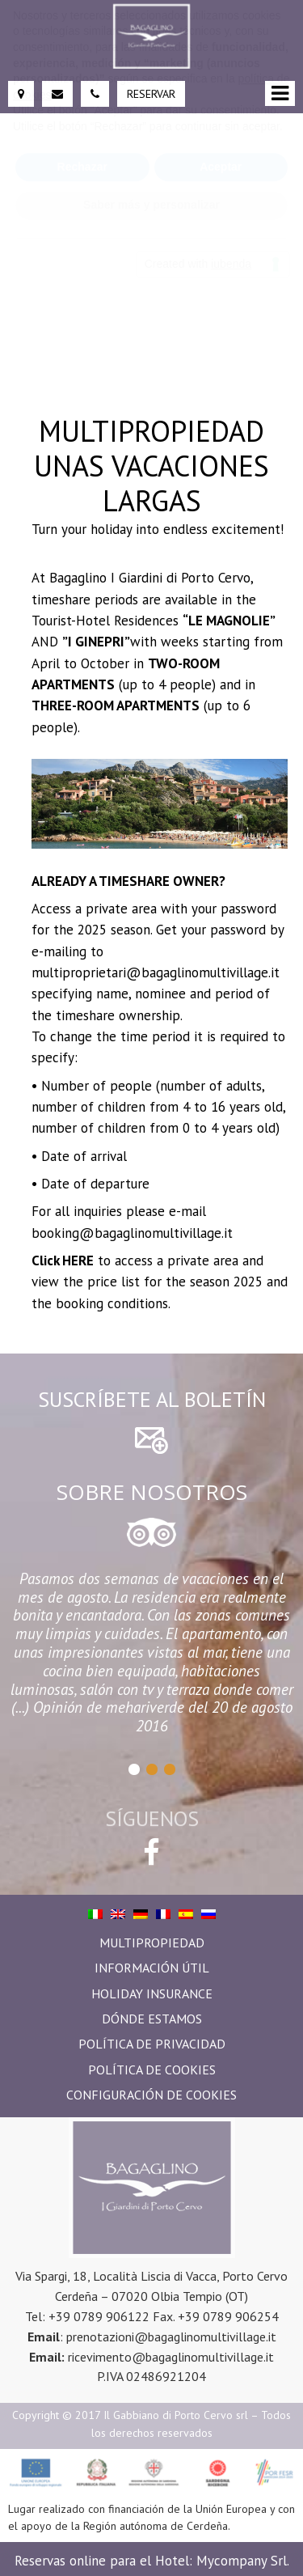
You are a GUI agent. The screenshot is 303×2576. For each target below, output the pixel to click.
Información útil (152, 1968)
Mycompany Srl (241, 2561)
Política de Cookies (152, 2069)
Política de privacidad (151, 2044)
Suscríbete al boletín (152, 1400)
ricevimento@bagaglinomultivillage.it (171, 2357)
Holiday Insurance (152, 1993)
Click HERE (63, 1260)
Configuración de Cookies (151, 2095)
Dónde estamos (152, 2018)
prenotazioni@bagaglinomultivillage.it (171, 2336)
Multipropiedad (151, 1942)
